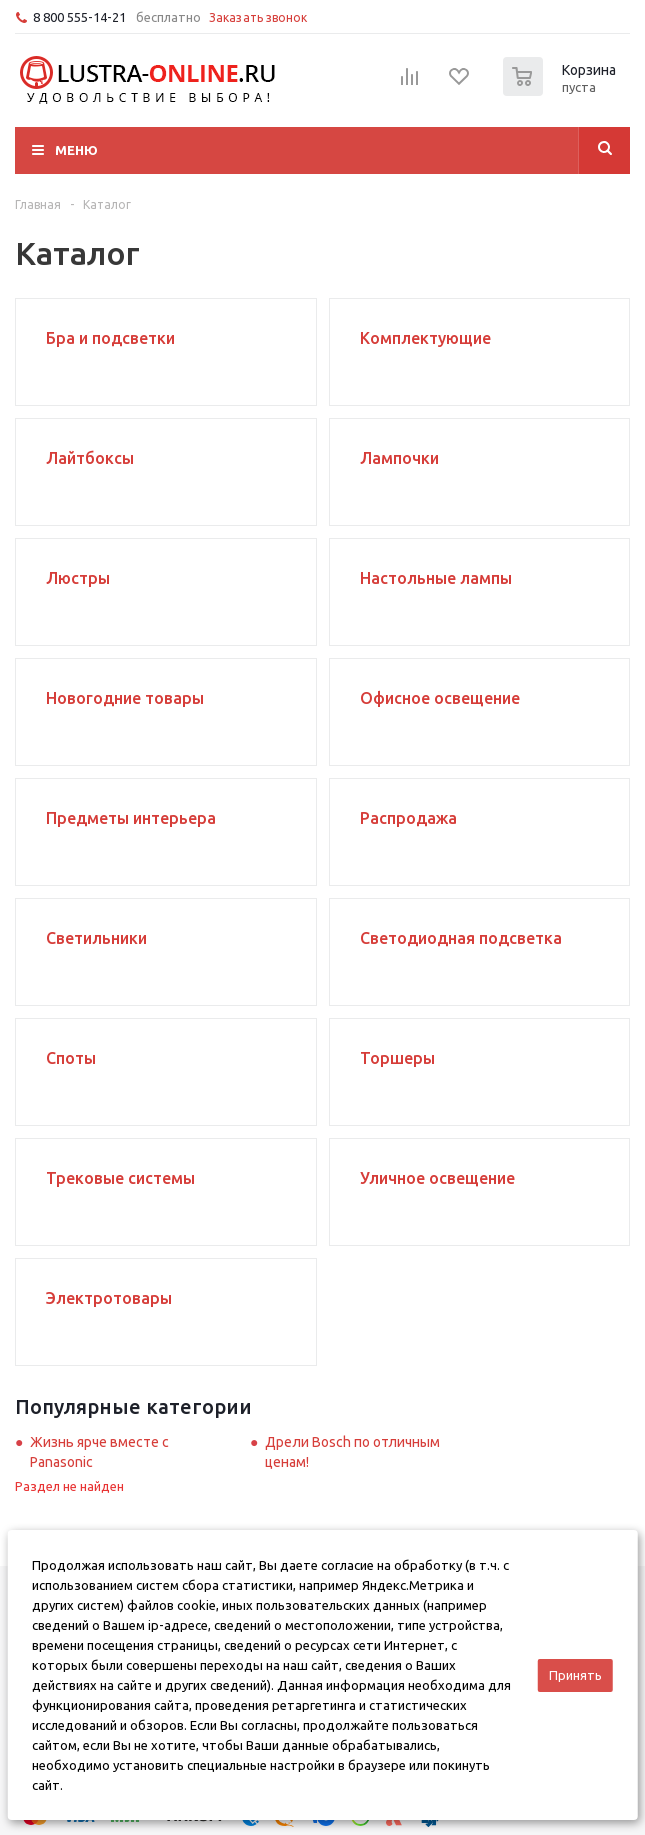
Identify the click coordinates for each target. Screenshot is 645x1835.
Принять (575, 1675)
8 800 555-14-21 (79, 17)
